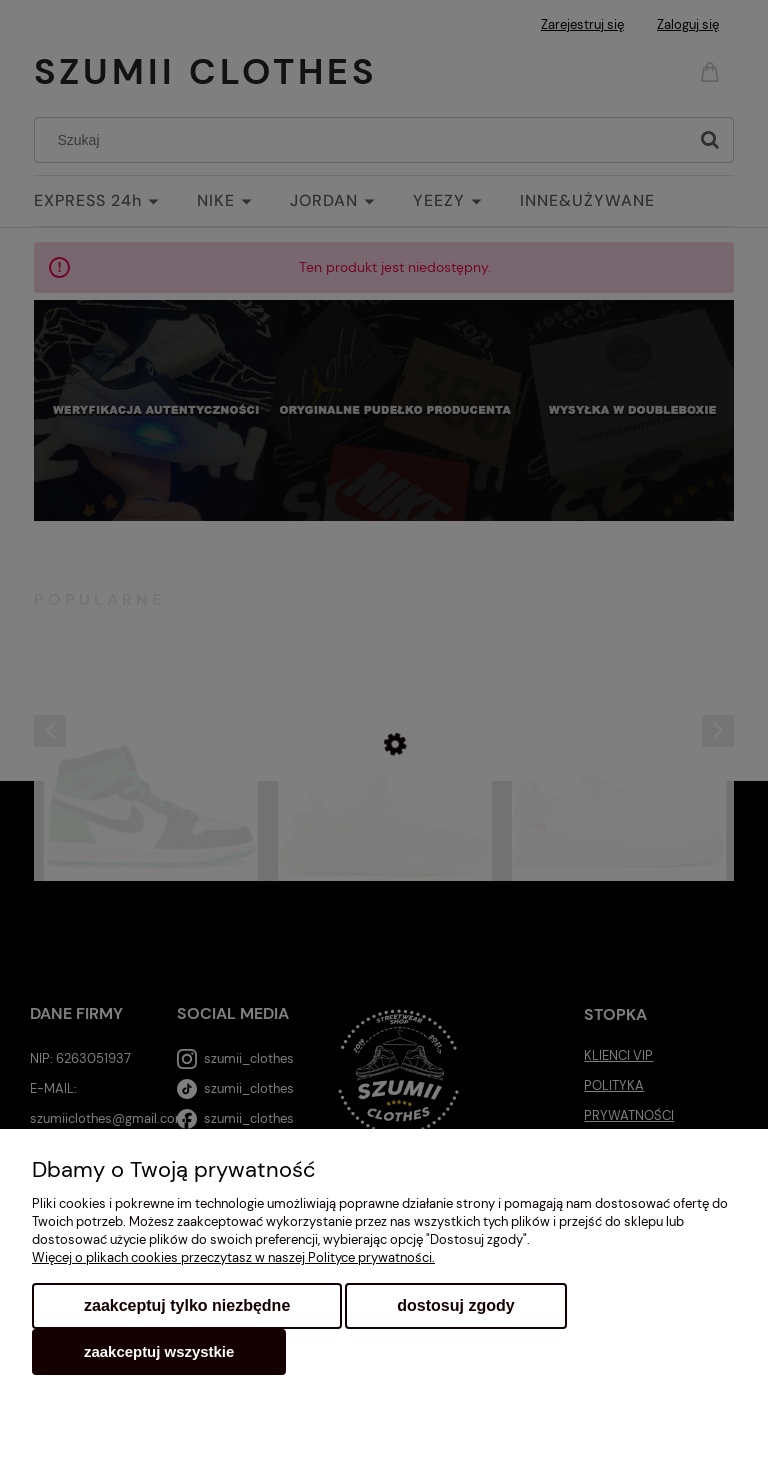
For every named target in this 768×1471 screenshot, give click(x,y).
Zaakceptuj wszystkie (159, 1351)
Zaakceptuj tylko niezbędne (187, 1305)
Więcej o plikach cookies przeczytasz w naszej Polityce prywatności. (233, 1257)
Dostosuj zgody (455, 1305)
